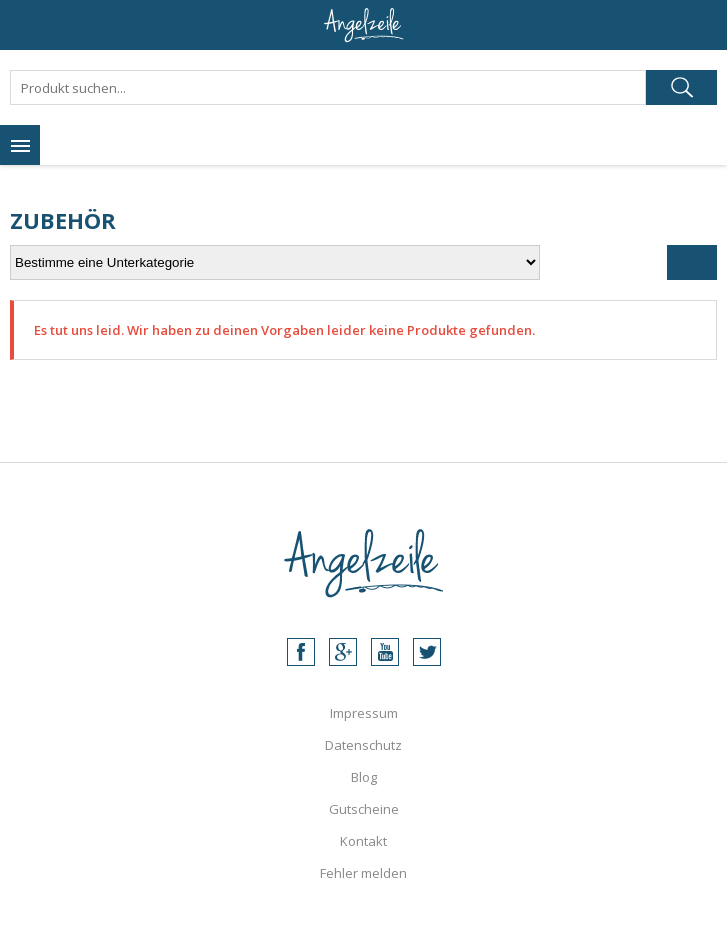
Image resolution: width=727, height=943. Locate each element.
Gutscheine (364, 809)
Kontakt (363, 841)
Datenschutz (363, 745)
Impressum (364, 713)
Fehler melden (363, 873)
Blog (364, 777)
